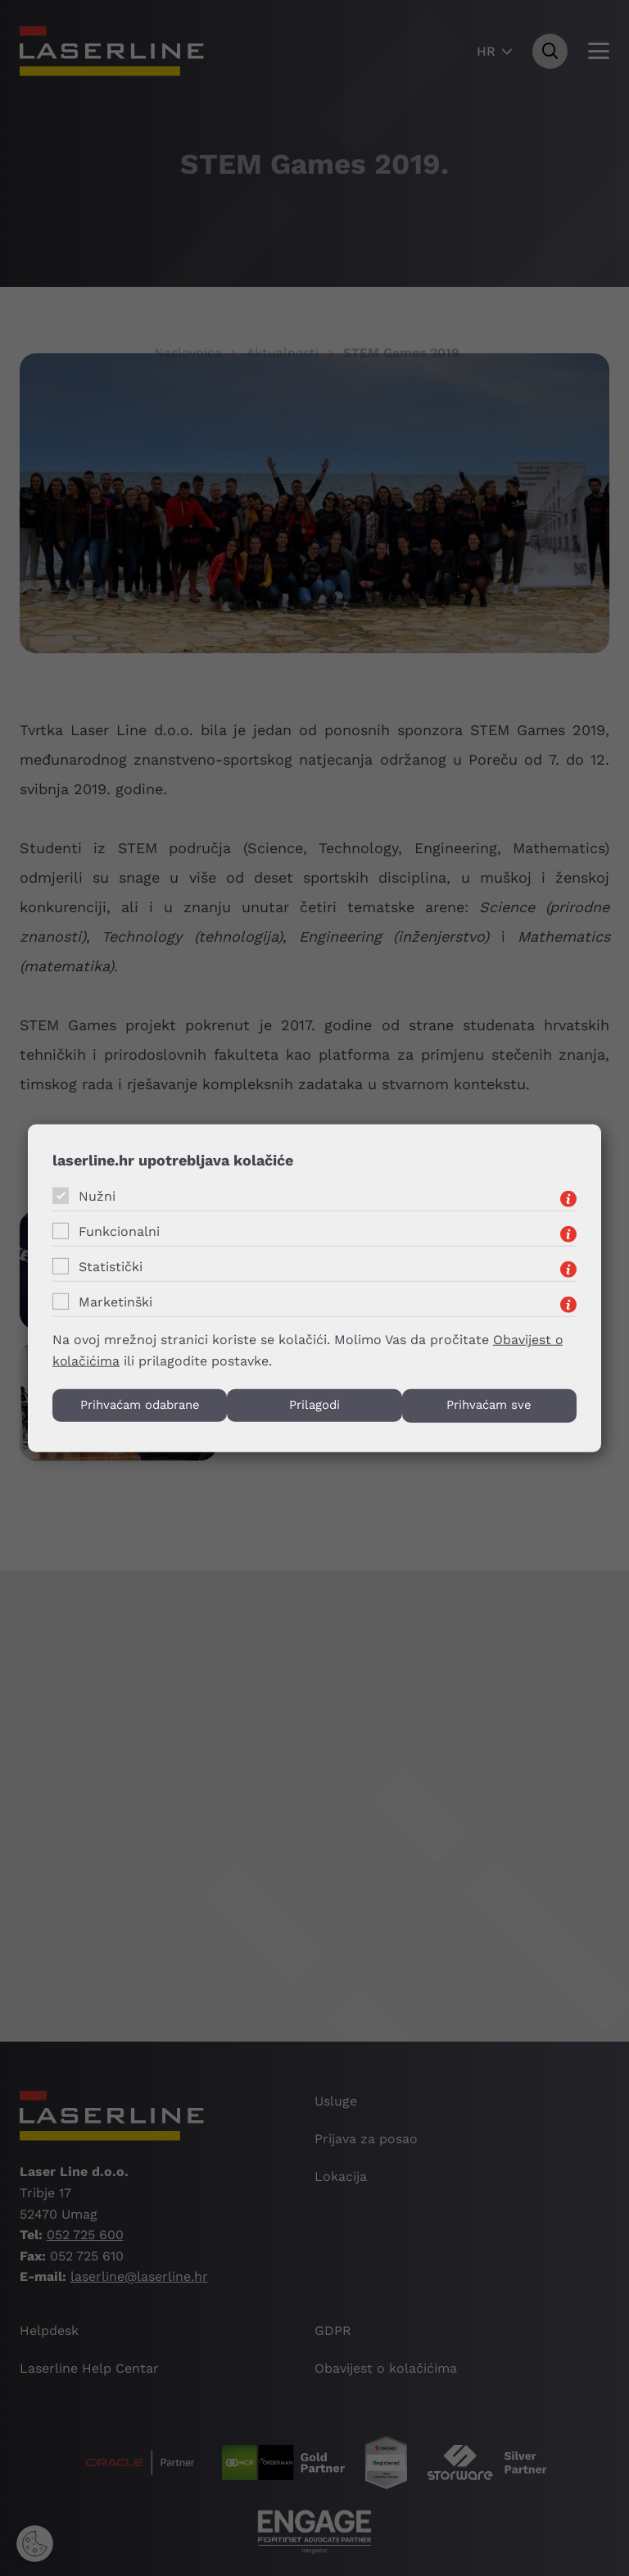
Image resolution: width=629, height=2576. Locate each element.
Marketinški (115, 1301)
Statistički (111, 1266)
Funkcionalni (119, 1230)
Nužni (97, 1195)
